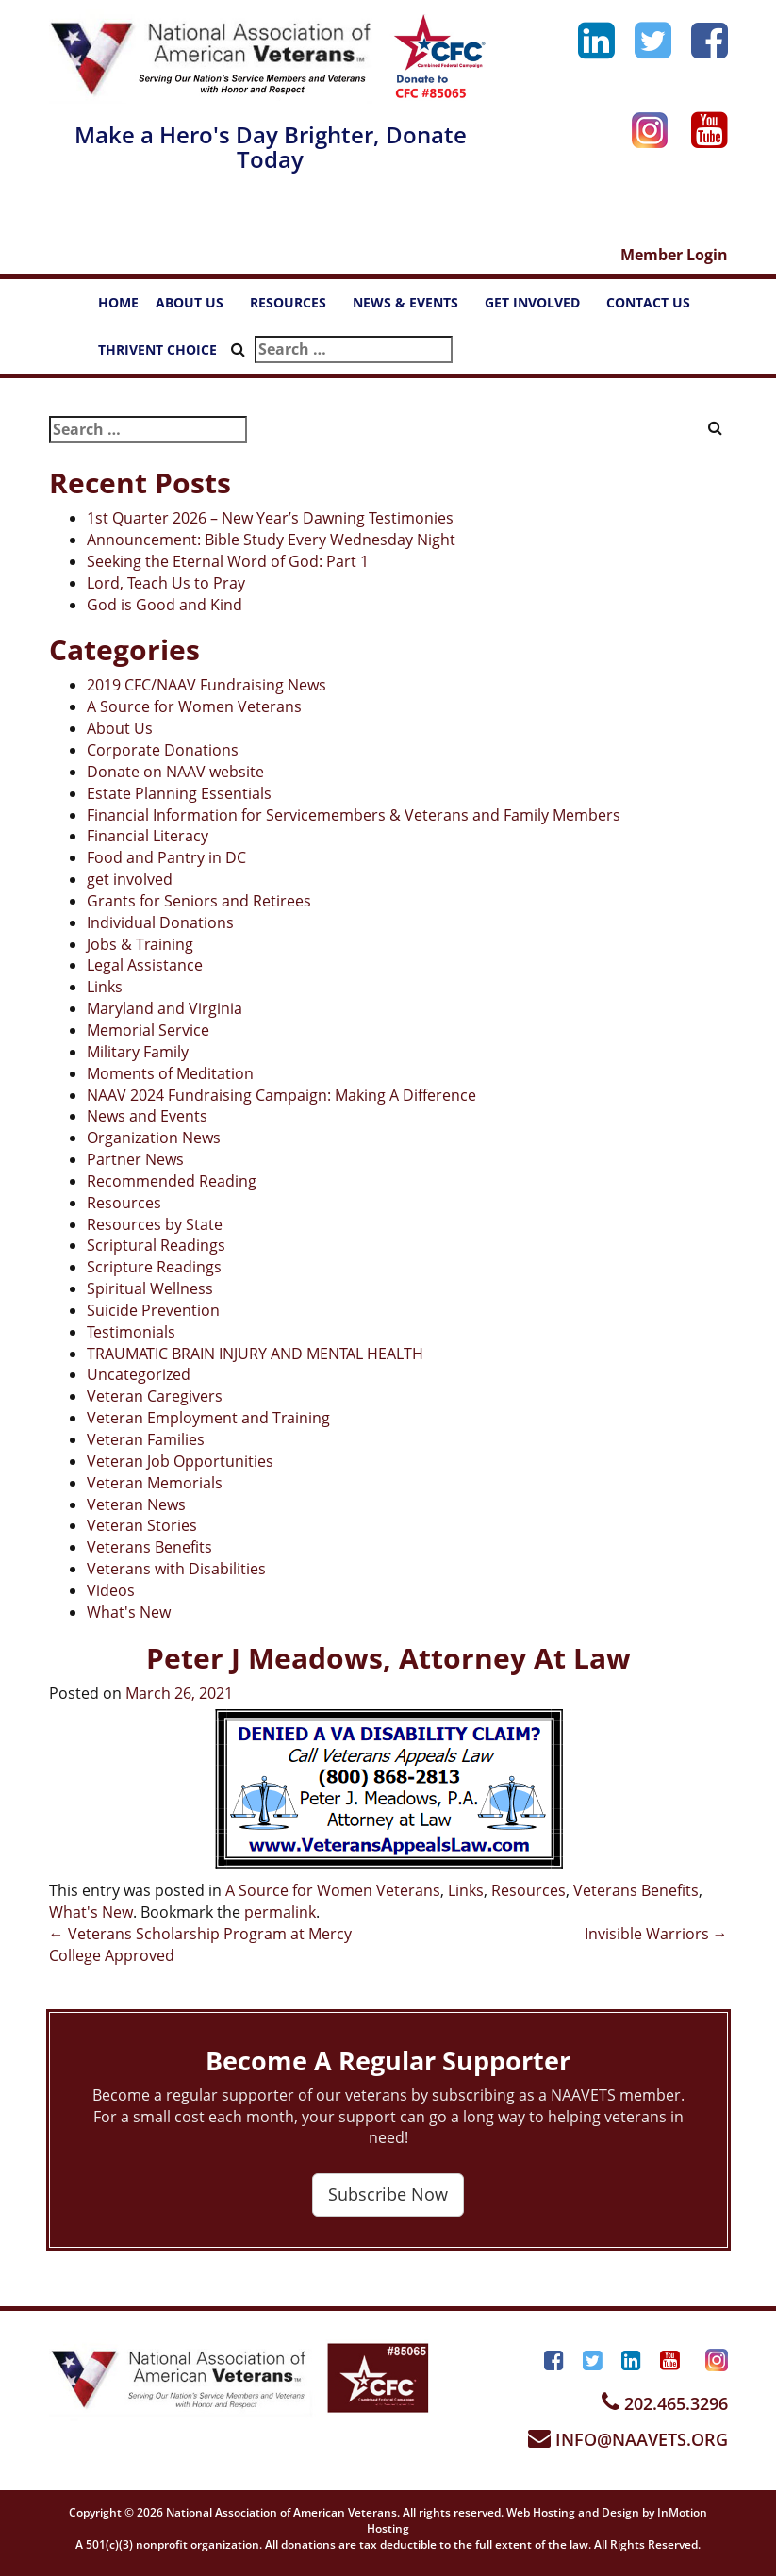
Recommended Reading (171, 1181)
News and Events (147, 1115)
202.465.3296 (665, 2403)
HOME (118, 302)
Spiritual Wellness (150, 1288)
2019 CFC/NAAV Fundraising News (206, 684)
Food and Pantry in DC (166, 857)
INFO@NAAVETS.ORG (628, 2439)
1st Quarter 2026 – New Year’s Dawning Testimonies (270, 517)
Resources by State (155, 1224)
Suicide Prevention (153, 1310)
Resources (124, 1202)
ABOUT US (198, 307)
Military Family (138, 1051)
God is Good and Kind (164, 604)
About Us (120, 728)
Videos (111, 1590)
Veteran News (136, 1504)
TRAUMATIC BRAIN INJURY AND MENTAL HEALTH (255, 1353)
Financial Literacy (147, 835)
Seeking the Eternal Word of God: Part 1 (228, 561)
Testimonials (131, 1331)
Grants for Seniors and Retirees (199, 900)
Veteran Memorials (155, 1482)
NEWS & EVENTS (414, 307)
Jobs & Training (140, 944)
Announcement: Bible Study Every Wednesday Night (271, 539)
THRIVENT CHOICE (157, 349)
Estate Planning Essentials (179, 793)
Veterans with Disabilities (176, 1568)
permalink (280, 1912)
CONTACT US (657, 307)
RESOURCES (297, 307)
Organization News (154, 1137)
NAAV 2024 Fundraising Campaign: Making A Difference (281, 1095)
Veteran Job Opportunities (180, 1461)
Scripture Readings (154, 1266)
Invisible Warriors (656, 1933)
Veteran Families (146, 1439)
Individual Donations (160, 922)
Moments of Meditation (170, 1073)
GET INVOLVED (541, 307)
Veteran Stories (142, 1525)
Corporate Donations (163, 750)
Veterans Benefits (149, 1547)
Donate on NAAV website (175, 771)
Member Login (674, 254)
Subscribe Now (388, 2194)
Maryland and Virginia (164, 1008)
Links (105, 986)
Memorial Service (148, 1030)
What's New (129, 1612)
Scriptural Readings (156, 1245)
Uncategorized (138, 1374)
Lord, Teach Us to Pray (166, 583)
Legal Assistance (145, 965)
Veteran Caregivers (155, 1396)
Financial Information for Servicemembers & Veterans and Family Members (353, 815)
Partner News (135, 1159)
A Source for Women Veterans (194, 706)
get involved (130, 879)
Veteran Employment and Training (208, 1417)
